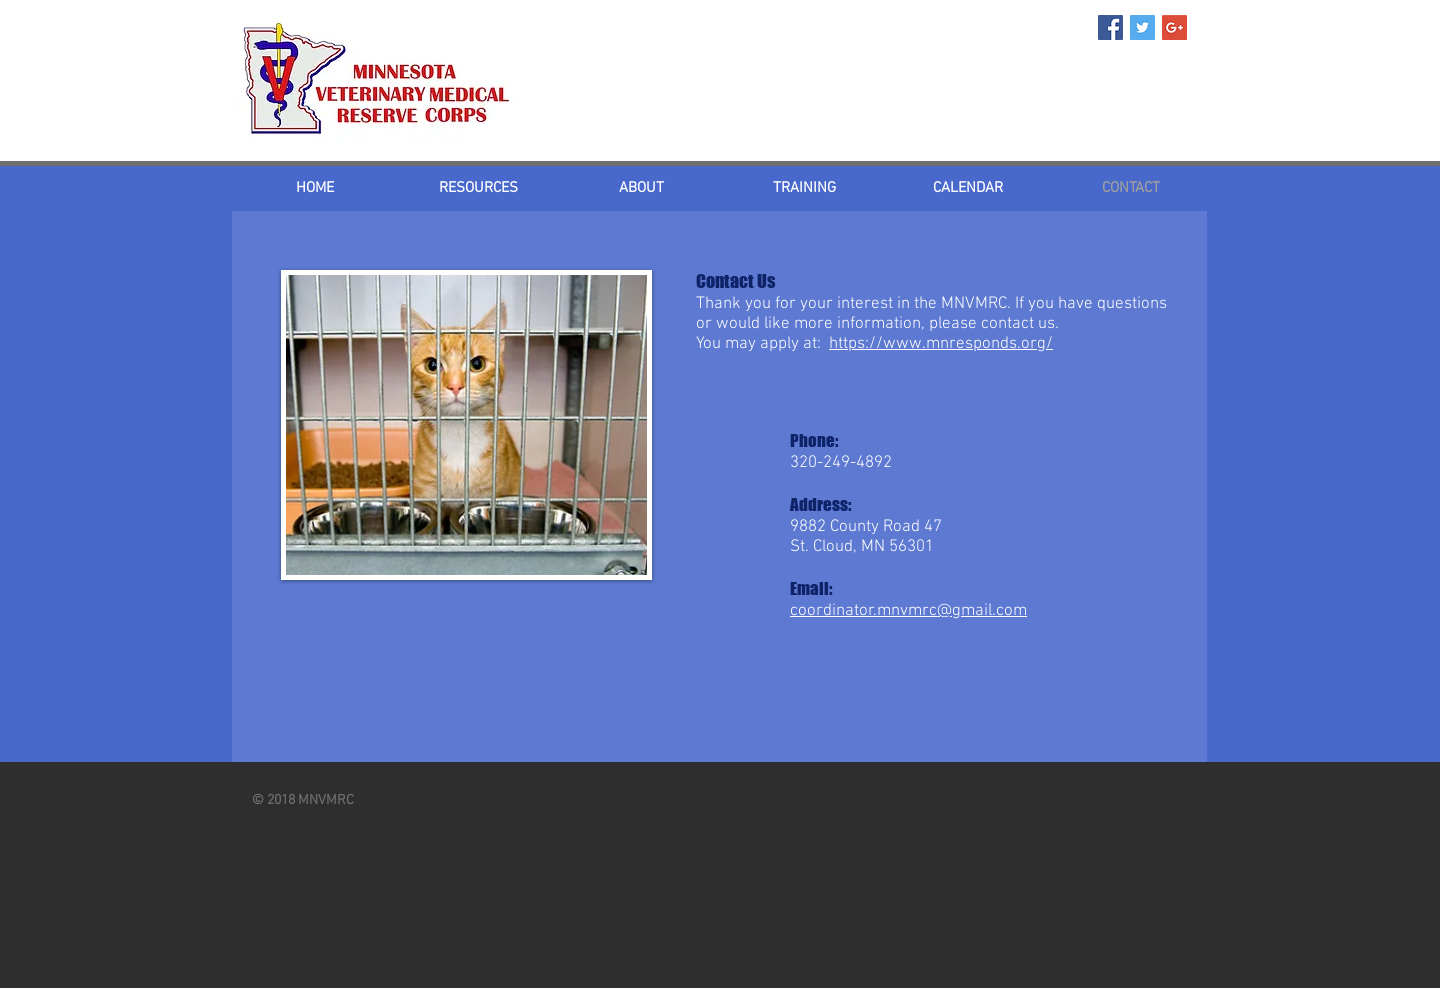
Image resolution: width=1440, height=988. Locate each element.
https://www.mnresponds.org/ (941, 344)
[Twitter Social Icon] (1142, 27)
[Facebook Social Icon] (1110, 27)
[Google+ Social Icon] (1174, 27)
